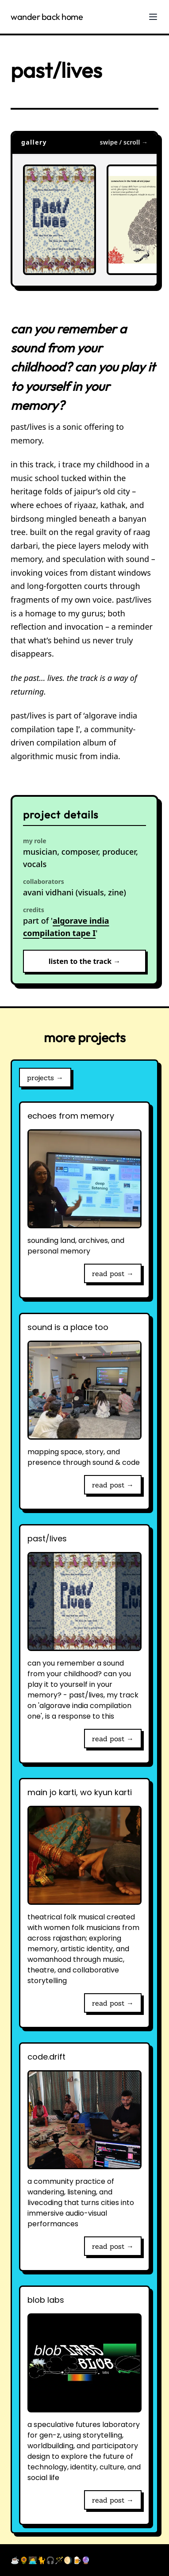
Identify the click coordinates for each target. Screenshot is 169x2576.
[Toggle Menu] (153, 16)
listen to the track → (85, 961)
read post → (113, 1273)
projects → (45, 1077)
